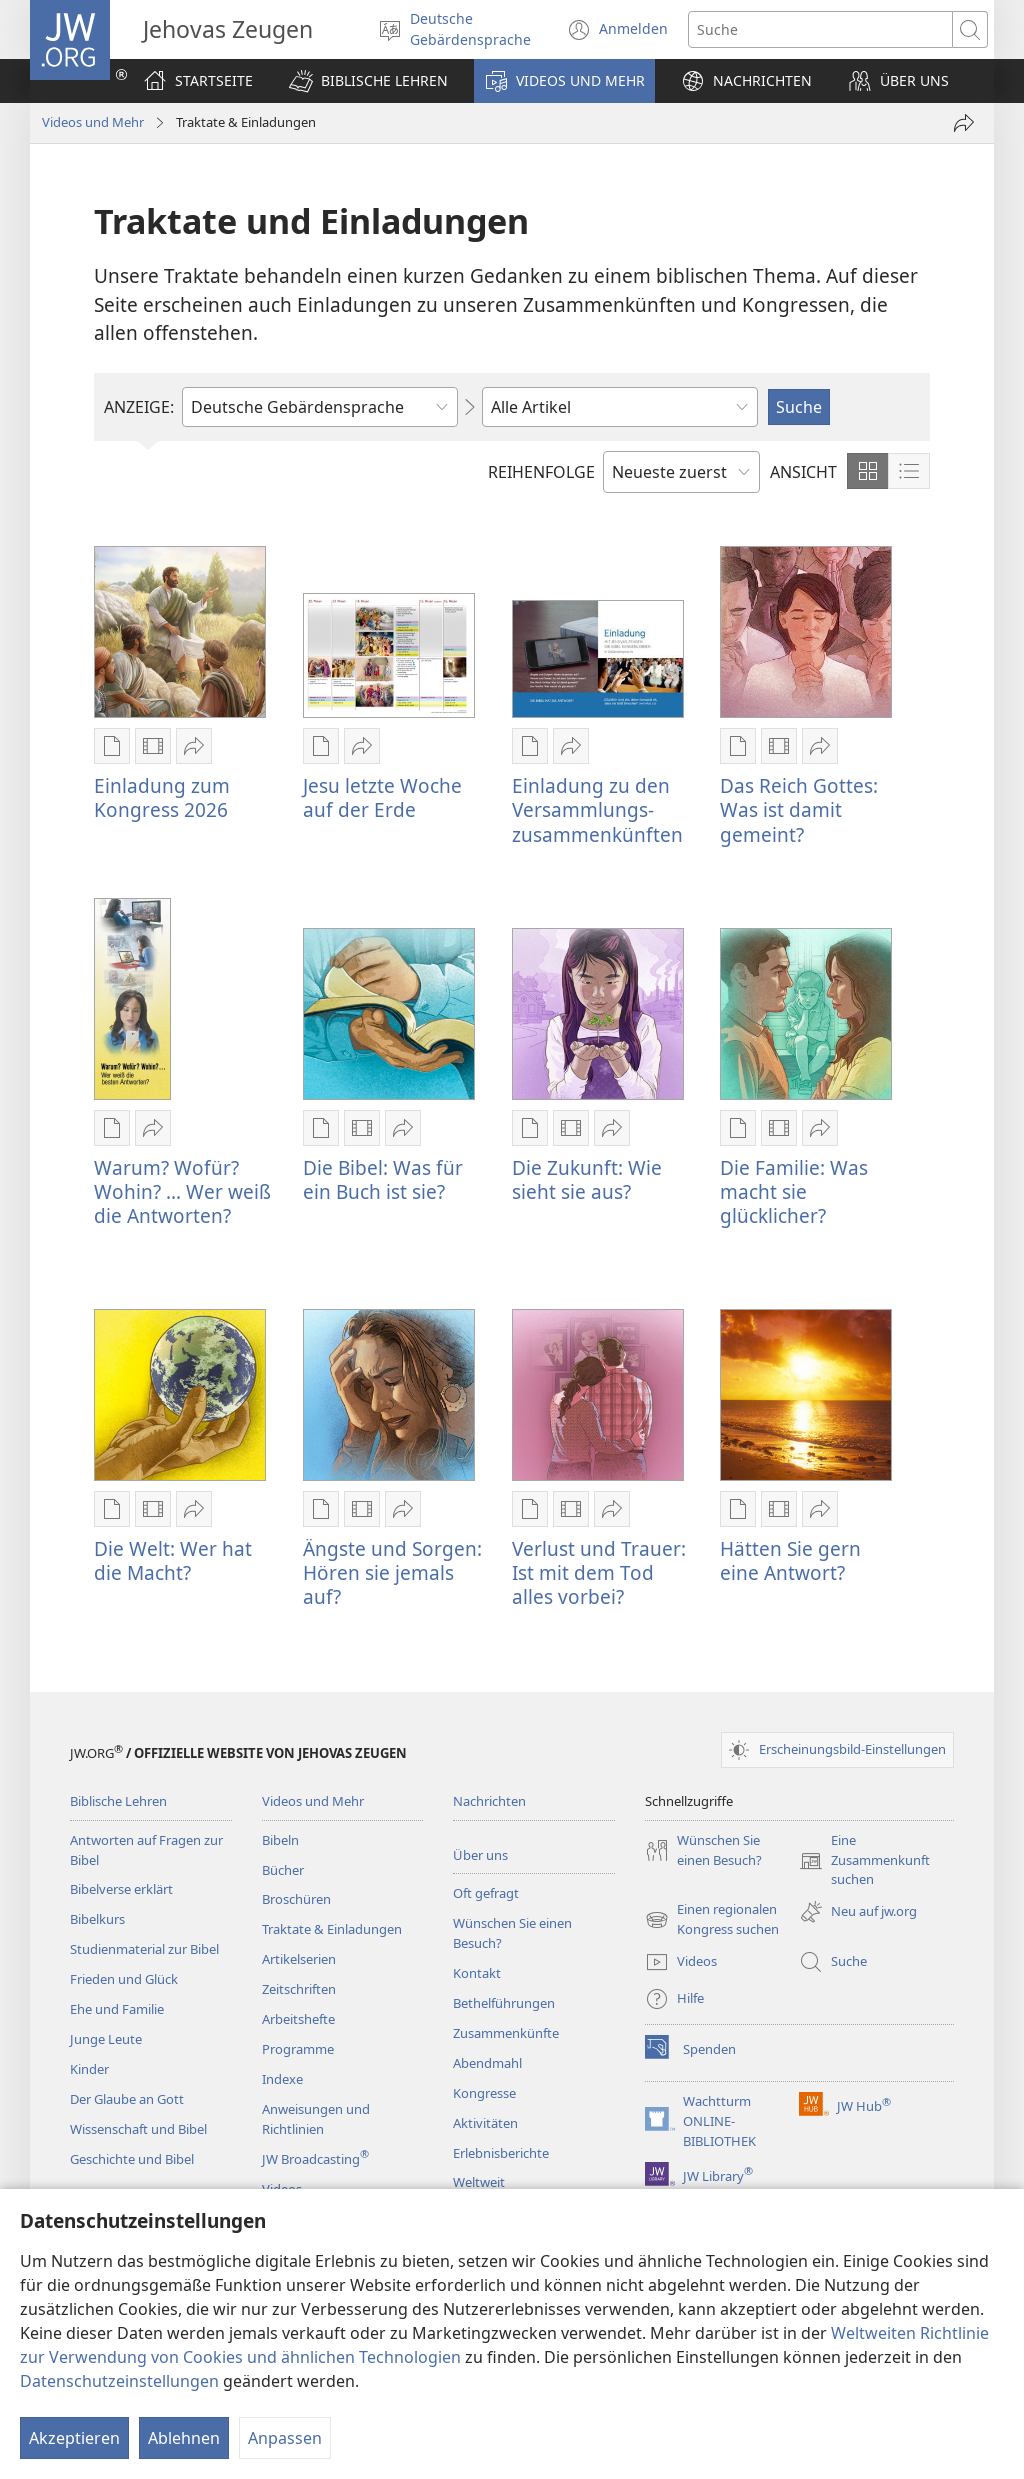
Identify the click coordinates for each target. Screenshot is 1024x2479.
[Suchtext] (820, 29)
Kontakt (477, 1973)
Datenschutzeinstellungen (119, 2381)
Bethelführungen (504, 2003)
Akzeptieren (74, 2438)
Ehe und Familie (117, 2009)
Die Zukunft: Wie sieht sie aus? (587, 1179)
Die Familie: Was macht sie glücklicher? (794, 1191)
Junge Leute (106, 2039)
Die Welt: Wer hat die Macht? (173, 1560)
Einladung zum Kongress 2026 (162, 797)
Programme (298, 2049)
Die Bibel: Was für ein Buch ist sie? (383, 1179)
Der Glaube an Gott (127, 2099)
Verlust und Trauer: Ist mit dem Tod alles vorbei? (599, 1572)
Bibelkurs (97, 1919)
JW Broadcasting (315, 2159)
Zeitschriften (299, 1989)
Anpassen (285, 2438)
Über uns (480, 1855)
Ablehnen (184, 2438)
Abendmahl (487, 2063)
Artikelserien (299, 1959)
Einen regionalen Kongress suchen (712, 1920)
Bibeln (280, 1840)
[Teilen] (964, 123)
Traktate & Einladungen (332, 1929)
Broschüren (296, 1899)
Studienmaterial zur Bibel (144, 1949)
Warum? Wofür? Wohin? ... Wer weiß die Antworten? (182, 1191)
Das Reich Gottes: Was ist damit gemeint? (799, 809)
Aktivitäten (485, 2123)
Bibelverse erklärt (121, 1889)
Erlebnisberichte (501, 2153)
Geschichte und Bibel (132, 2159)
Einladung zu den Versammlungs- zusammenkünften (597, 809)
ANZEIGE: (139, 407)
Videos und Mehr (93, 122)
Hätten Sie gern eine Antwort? (790, 1560)
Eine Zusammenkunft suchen (864, 1861)
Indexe (282, 2079)
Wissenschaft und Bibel (138, 2129)
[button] (368, 81)
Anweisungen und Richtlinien (316, 2119)
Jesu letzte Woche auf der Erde (382, 797)
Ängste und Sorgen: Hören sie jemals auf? (392, 1572)
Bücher (283, 1870)
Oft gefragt (486, 1893)
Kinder (89, 2069)
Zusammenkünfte (506, 2033)
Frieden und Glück (124, 1979)
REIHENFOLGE (541, 472)
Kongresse (484, 2093)
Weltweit (479, 2182)
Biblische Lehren (118, 1801)
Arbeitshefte (298, 2019)
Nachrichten (489, 1801)
